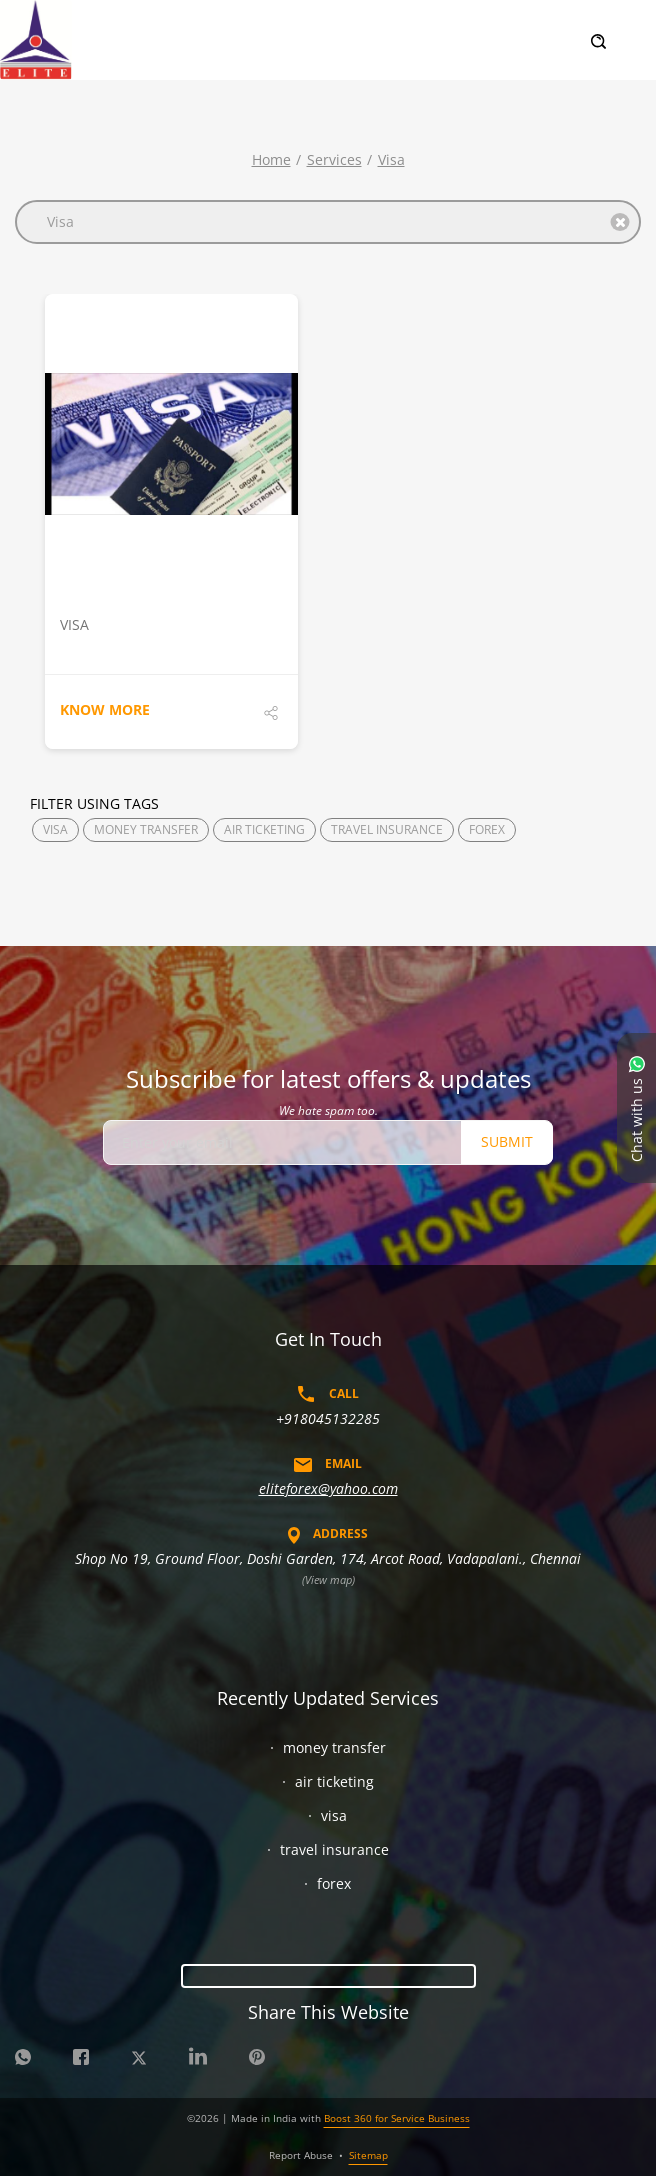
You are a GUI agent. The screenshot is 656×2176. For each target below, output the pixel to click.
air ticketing (334, 1781)
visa (391, 159)
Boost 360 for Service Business (397, 2118)
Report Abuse (301, 2155)
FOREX (487, 829)
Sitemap (368, 2155)
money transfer (334, 1747)
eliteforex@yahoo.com (328, 1488)
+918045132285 (328, 1418)
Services (334, 159)
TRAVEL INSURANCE (387, 829)
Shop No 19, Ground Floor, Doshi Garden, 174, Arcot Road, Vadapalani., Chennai (328, 1558)
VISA (55, 829)
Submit (507, 1141)
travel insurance (334, 1849)
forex (334, 1883)
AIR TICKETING (264, 829)
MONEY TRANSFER (146, 829)
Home (271, 159)
